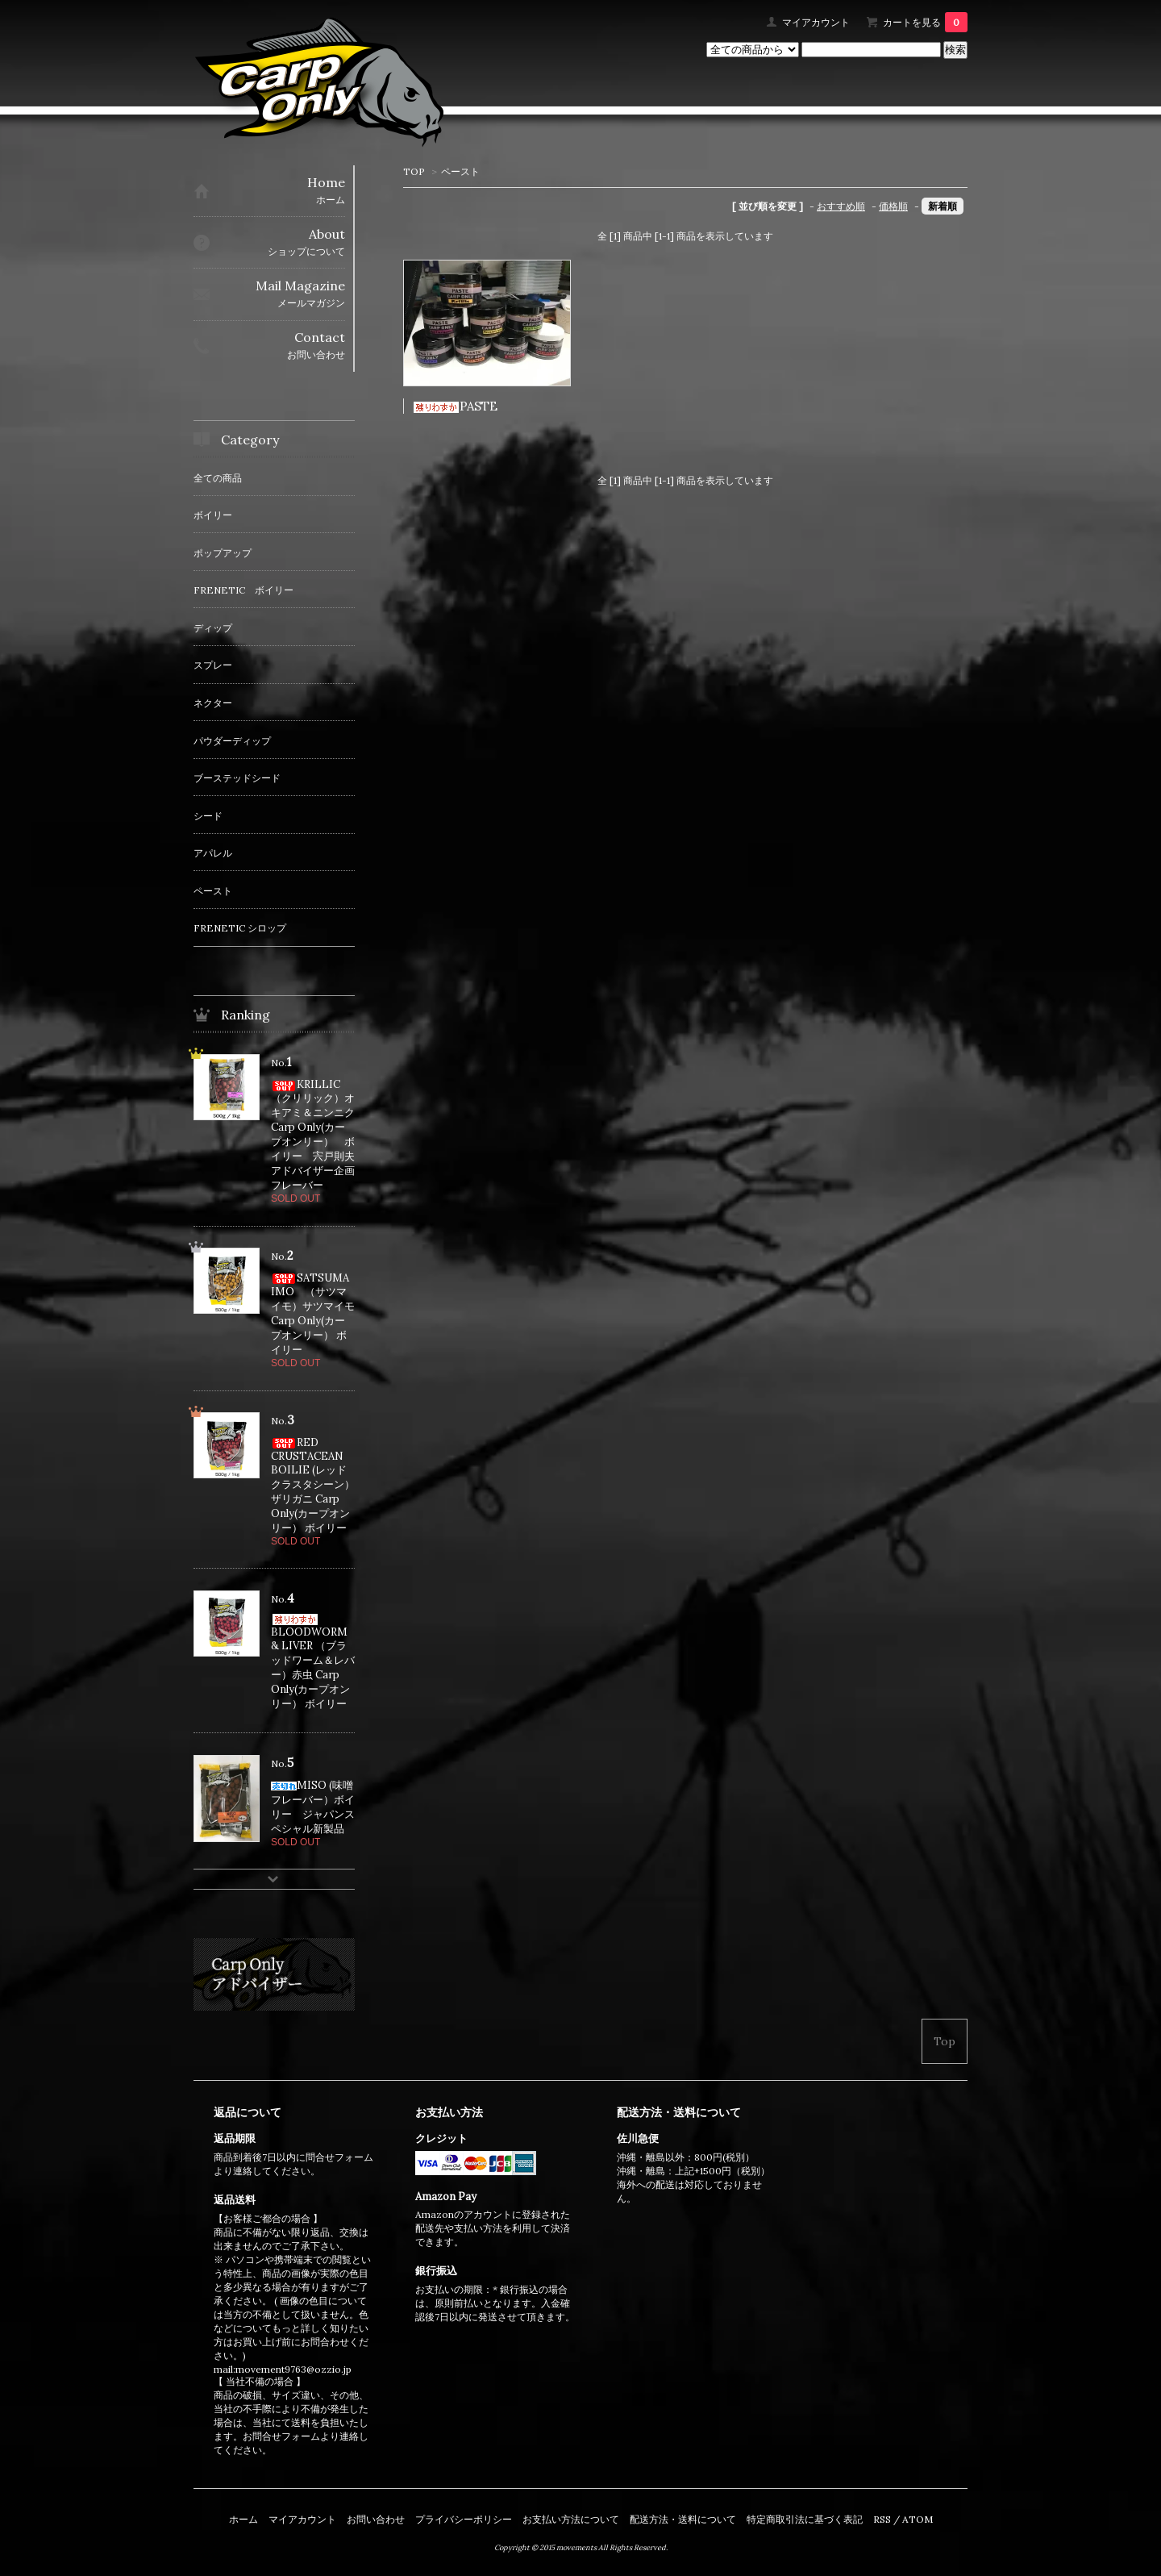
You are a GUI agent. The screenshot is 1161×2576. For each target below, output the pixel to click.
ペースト (460, 171)
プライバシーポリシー (463, 2519)
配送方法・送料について (683, 2519)
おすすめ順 (841, 206)
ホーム (243, 2519)
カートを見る (925, 22)
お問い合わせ (376, 2519)
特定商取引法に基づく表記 (805, 2519)
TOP (414, 171)
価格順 (893, 206)
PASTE (454, 406)
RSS (882, 2519)
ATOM (917, 2519)
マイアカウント (816, 22)
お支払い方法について (570, 2519)
